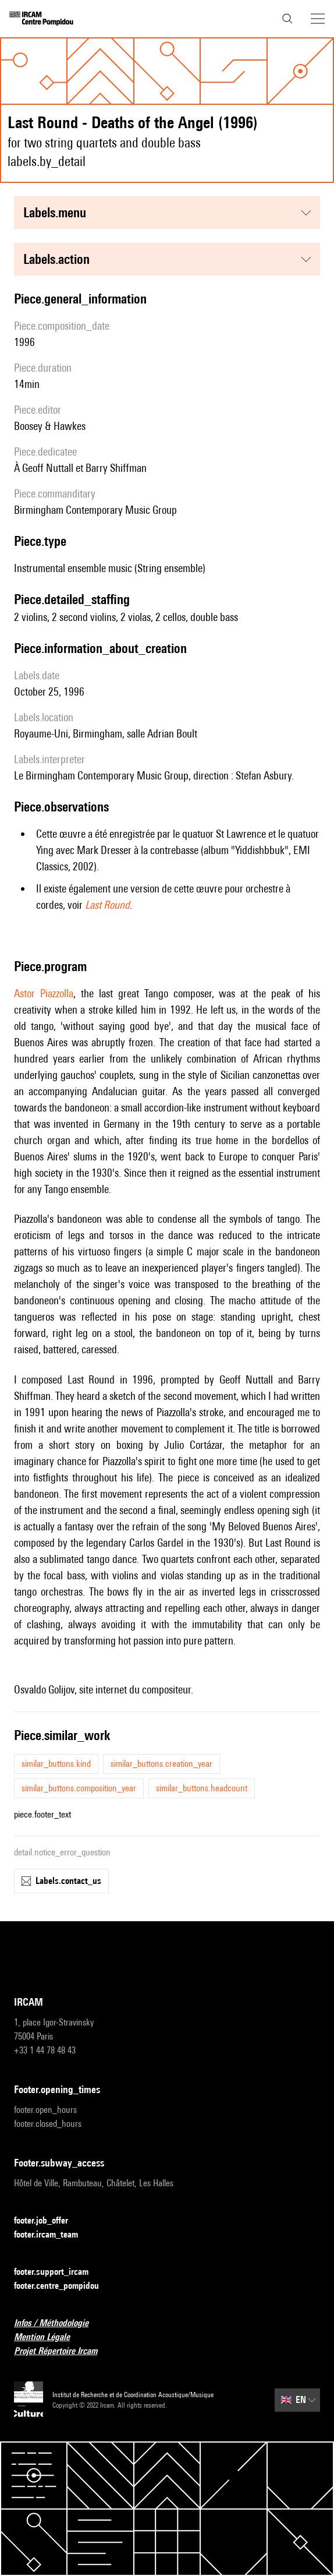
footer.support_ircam (58, 2272)
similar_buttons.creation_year (161, 1763)
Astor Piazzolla (43, 993)
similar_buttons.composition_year (79, 1788)
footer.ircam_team (53, 2235)
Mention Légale (49, 2337)
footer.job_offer (48, 2221)
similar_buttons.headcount (201, 1788)
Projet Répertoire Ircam (62, 2351)
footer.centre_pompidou (63, 2286)
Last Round (107, 904)
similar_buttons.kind (56, 1763)
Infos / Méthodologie (58, 2323)
